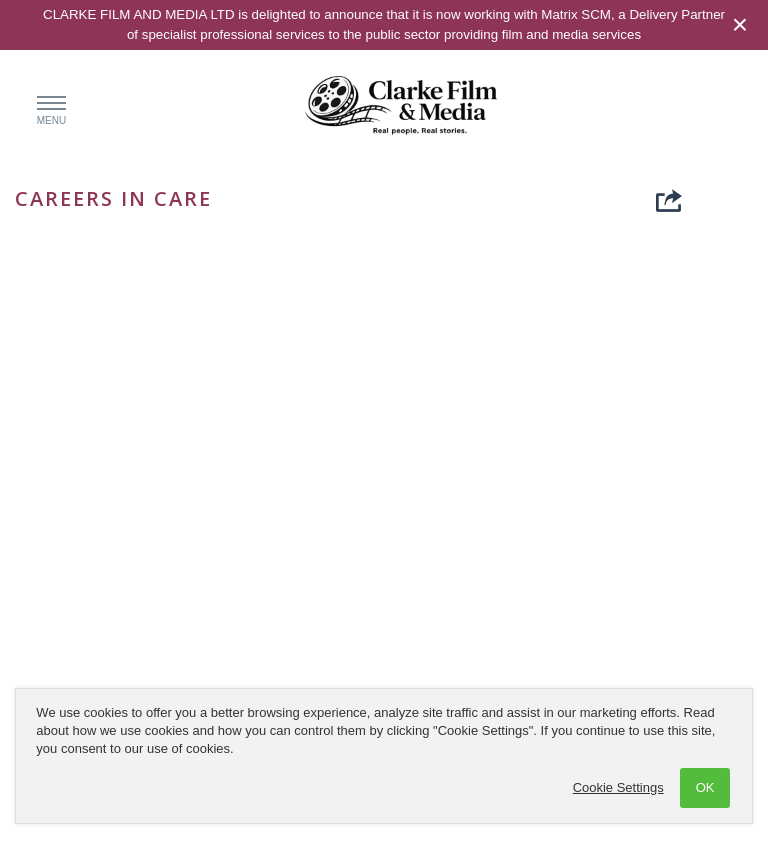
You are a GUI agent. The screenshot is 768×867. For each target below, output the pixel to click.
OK (705, 787)
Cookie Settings (618, 787)
